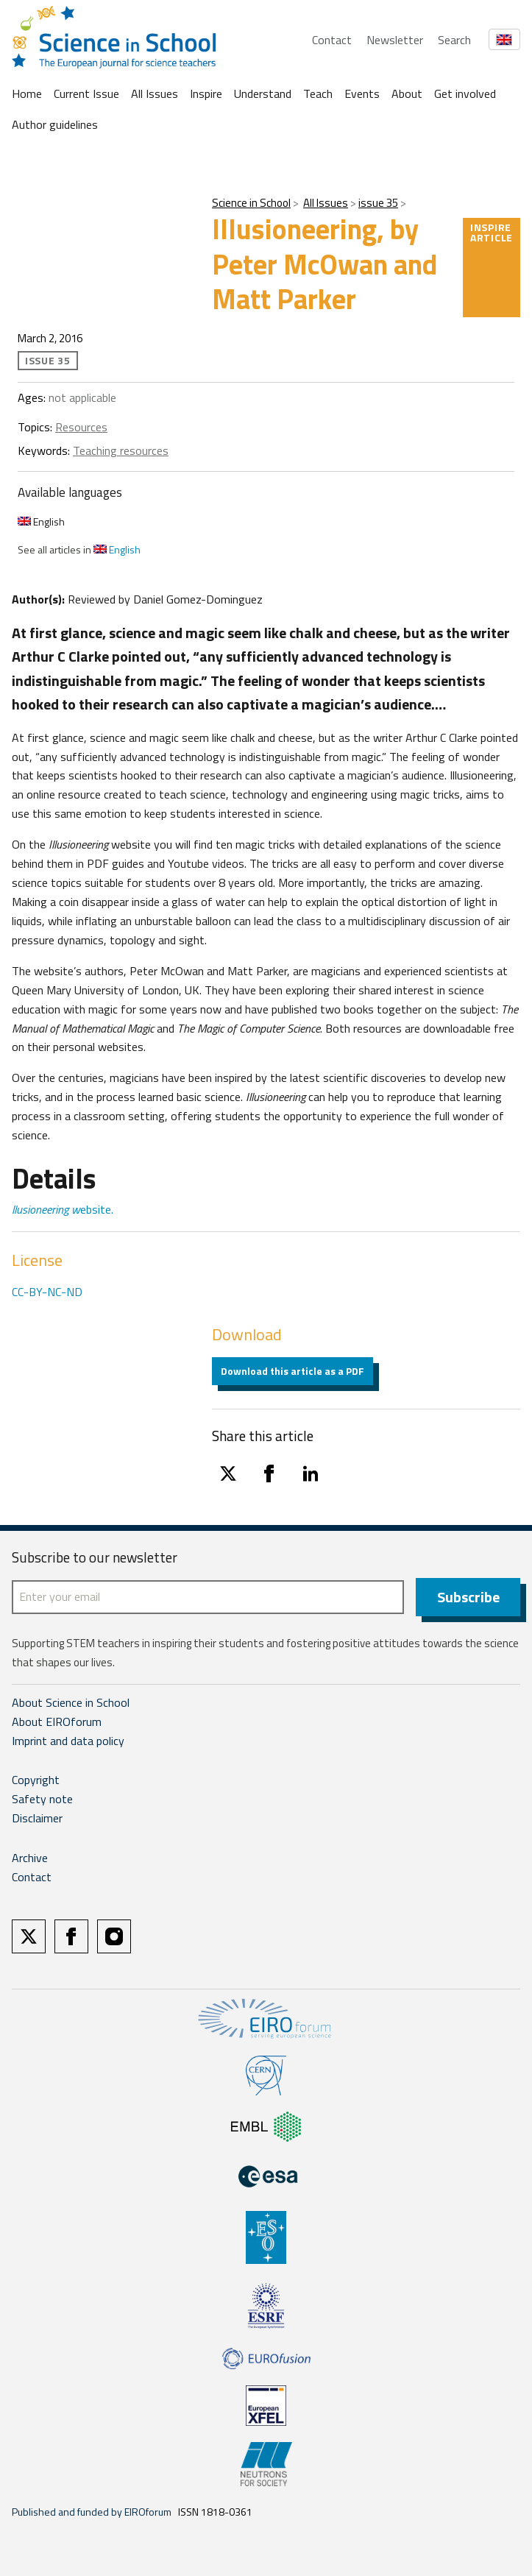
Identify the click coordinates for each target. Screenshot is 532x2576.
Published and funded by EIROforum (91, 2511)
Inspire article (491, 232)
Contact (332, 40)
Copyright (36, 1779)
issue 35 (378, 202)
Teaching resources (121, 450)
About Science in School (71, 1702)
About (406, 93)
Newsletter (394, 40)
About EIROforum (57, 1721)
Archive (30, 1857)
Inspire (206, 93)
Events (362, 93)
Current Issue (86, 93)
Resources (81, 427)
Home (27, 93)
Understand (262, 93)
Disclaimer (37, 1818)
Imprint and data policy (68, 1740)
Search (454, 40)
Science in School (251, 202)
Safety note (42, 1799)
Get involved (465, 93)
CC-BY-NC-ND (47, 1292)
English (41, 521)
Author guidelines (55, 124)
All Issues (154, 93)
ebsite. (62, 1209)
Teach (318, 93)
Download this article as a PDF (292, 1371)
